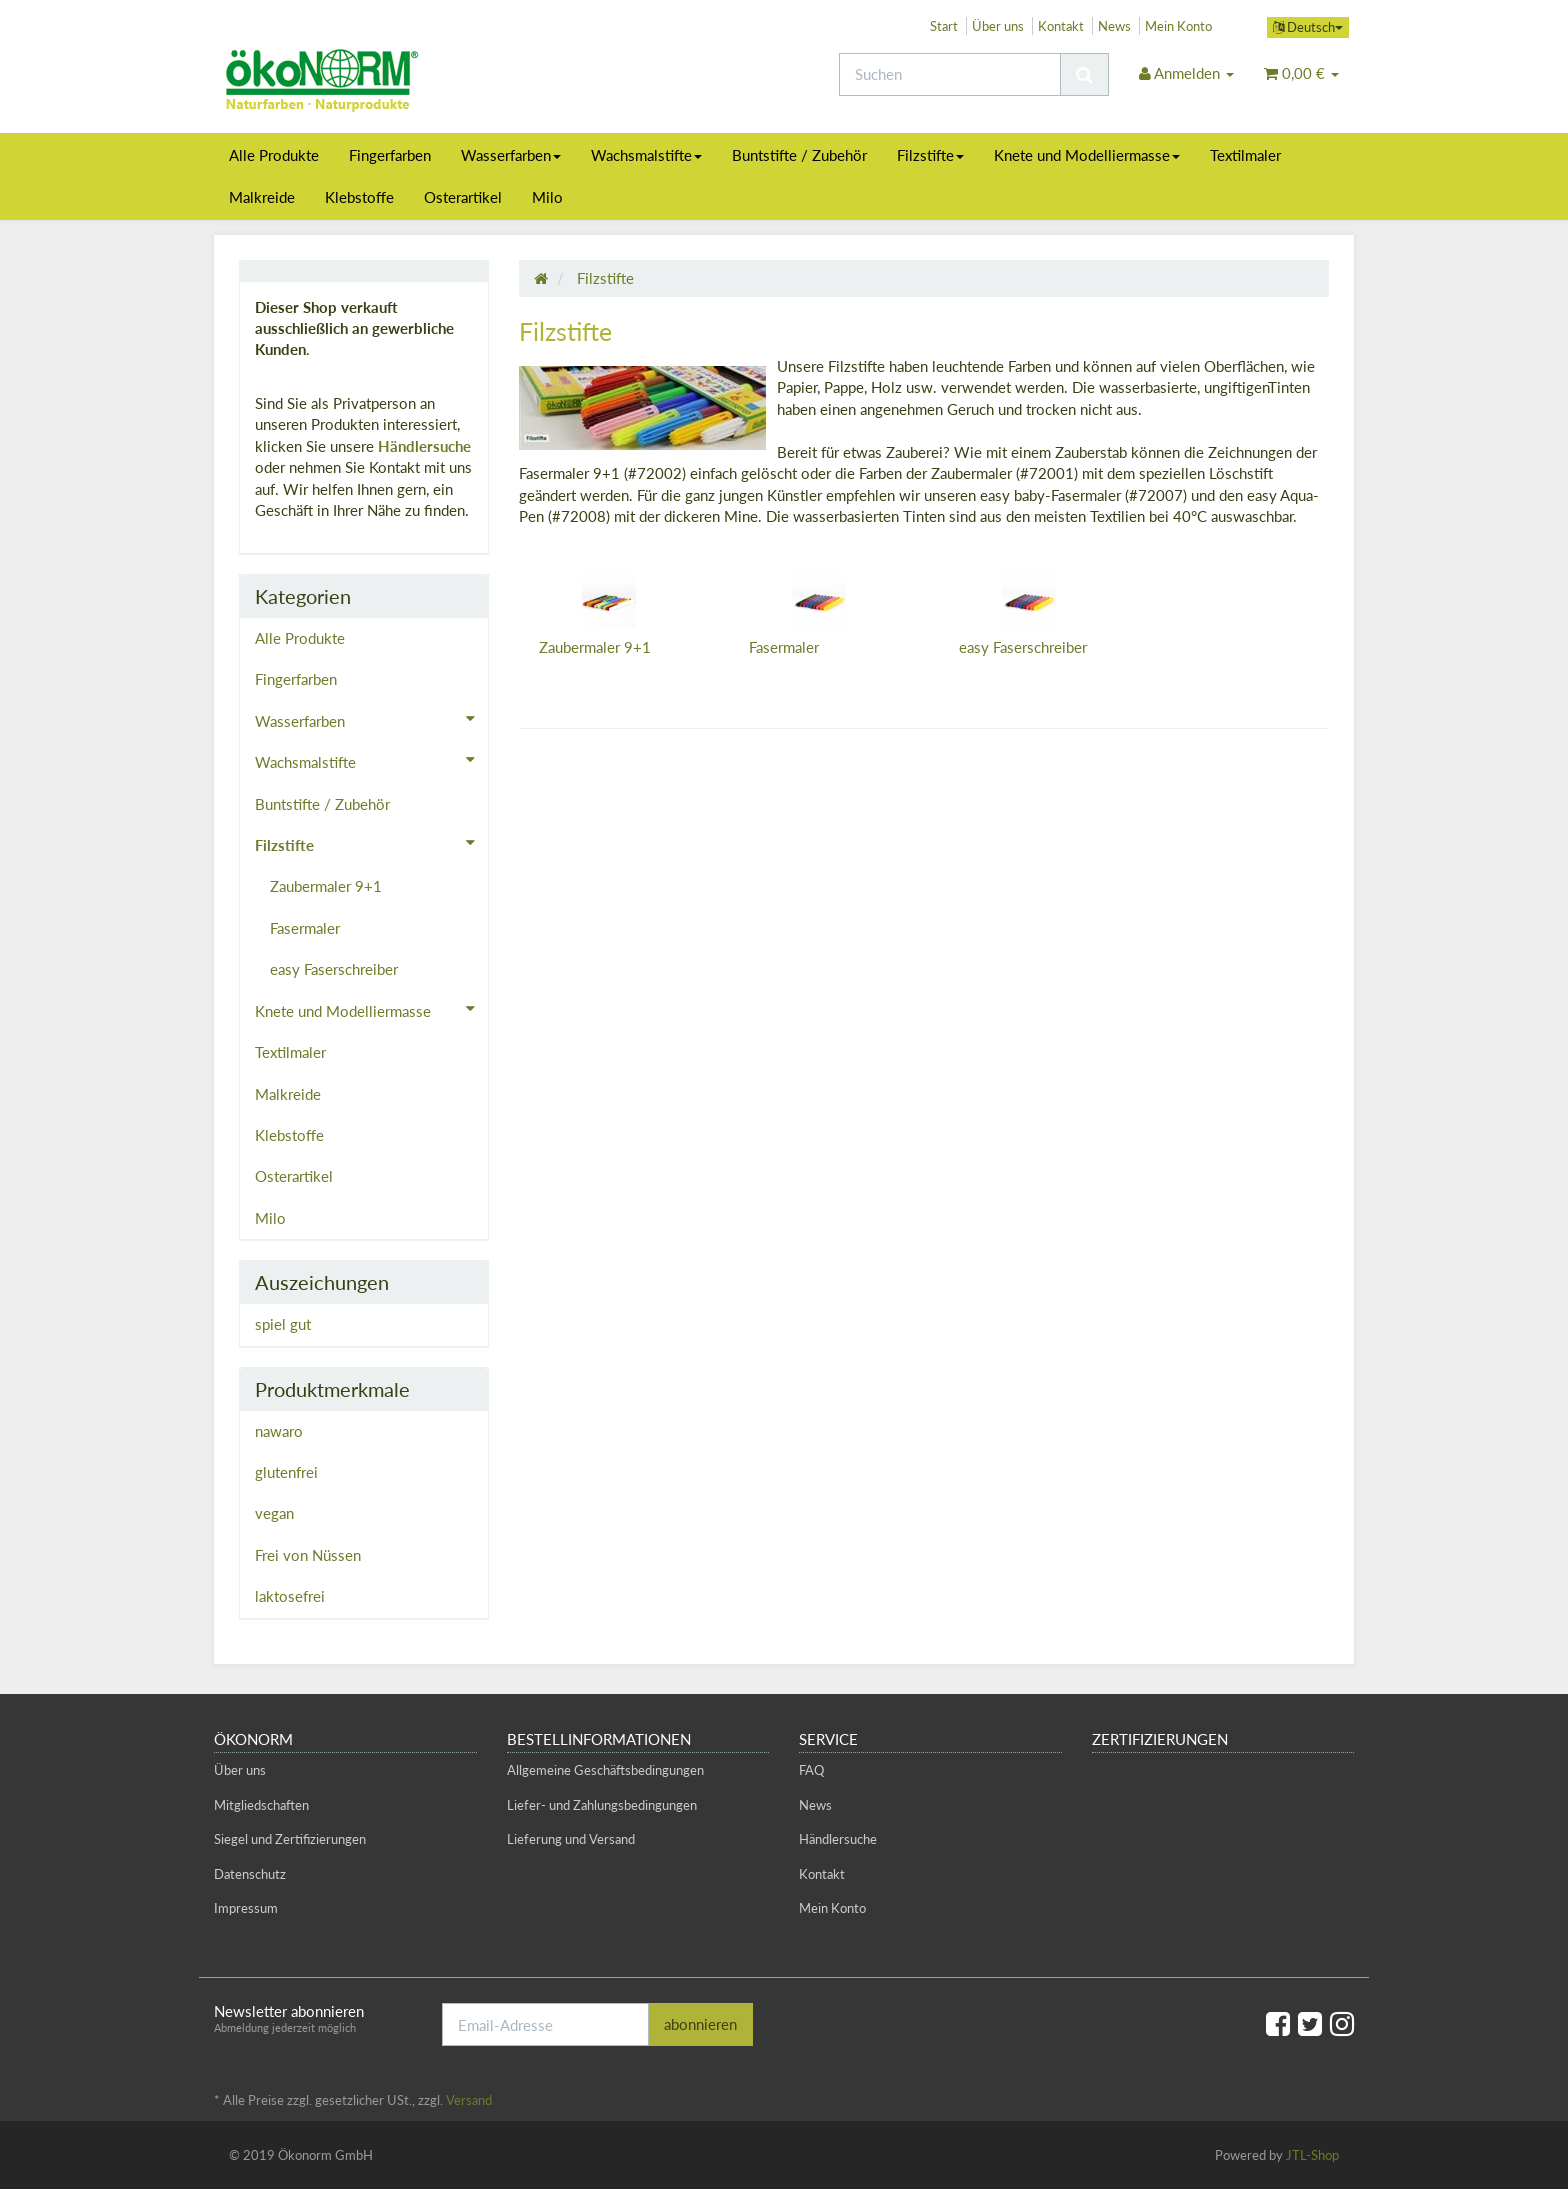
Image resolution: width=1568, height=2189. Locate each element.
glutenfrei (286, 1472)
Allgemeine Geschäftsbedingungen (605, 1770)
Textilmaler (1245, 155)
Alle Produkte (274, 155)
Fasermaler (784, 647)
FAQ (811, 1770)
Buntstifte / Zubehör (799, 155)
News (1114, 26)
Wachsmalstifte (646, 155)
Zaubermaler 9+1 (595, 647)
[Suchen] (950, 74)
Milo (547, 197)
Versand (469, 2100)
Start (944, 26)
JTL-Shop (1312, 2155)
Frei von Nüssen (308, 1555)
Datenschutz (250, 1874)
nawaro (279, 1431)
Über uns (998, 26)
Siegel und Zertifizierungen (290, 1839)
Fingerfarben (390, 155)
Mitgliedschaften (261, 1805)
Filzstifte (930, 155)
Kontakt (1061, 26)
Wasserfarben (511, 155)
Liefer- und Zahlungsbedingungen (602, 1805)
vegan (274, 1513)
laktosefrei (290, 1596)
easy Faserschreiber (1023, 647)
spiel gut (283, 1324)
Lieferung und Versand (571, 1839)
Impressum (246, 1908)
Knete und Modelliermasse (1087, 155)
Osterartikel (463, 197)
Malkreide (262, 197)
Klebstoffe (359, 197)
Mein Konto (1178, 26)
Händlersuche (424, 446)
